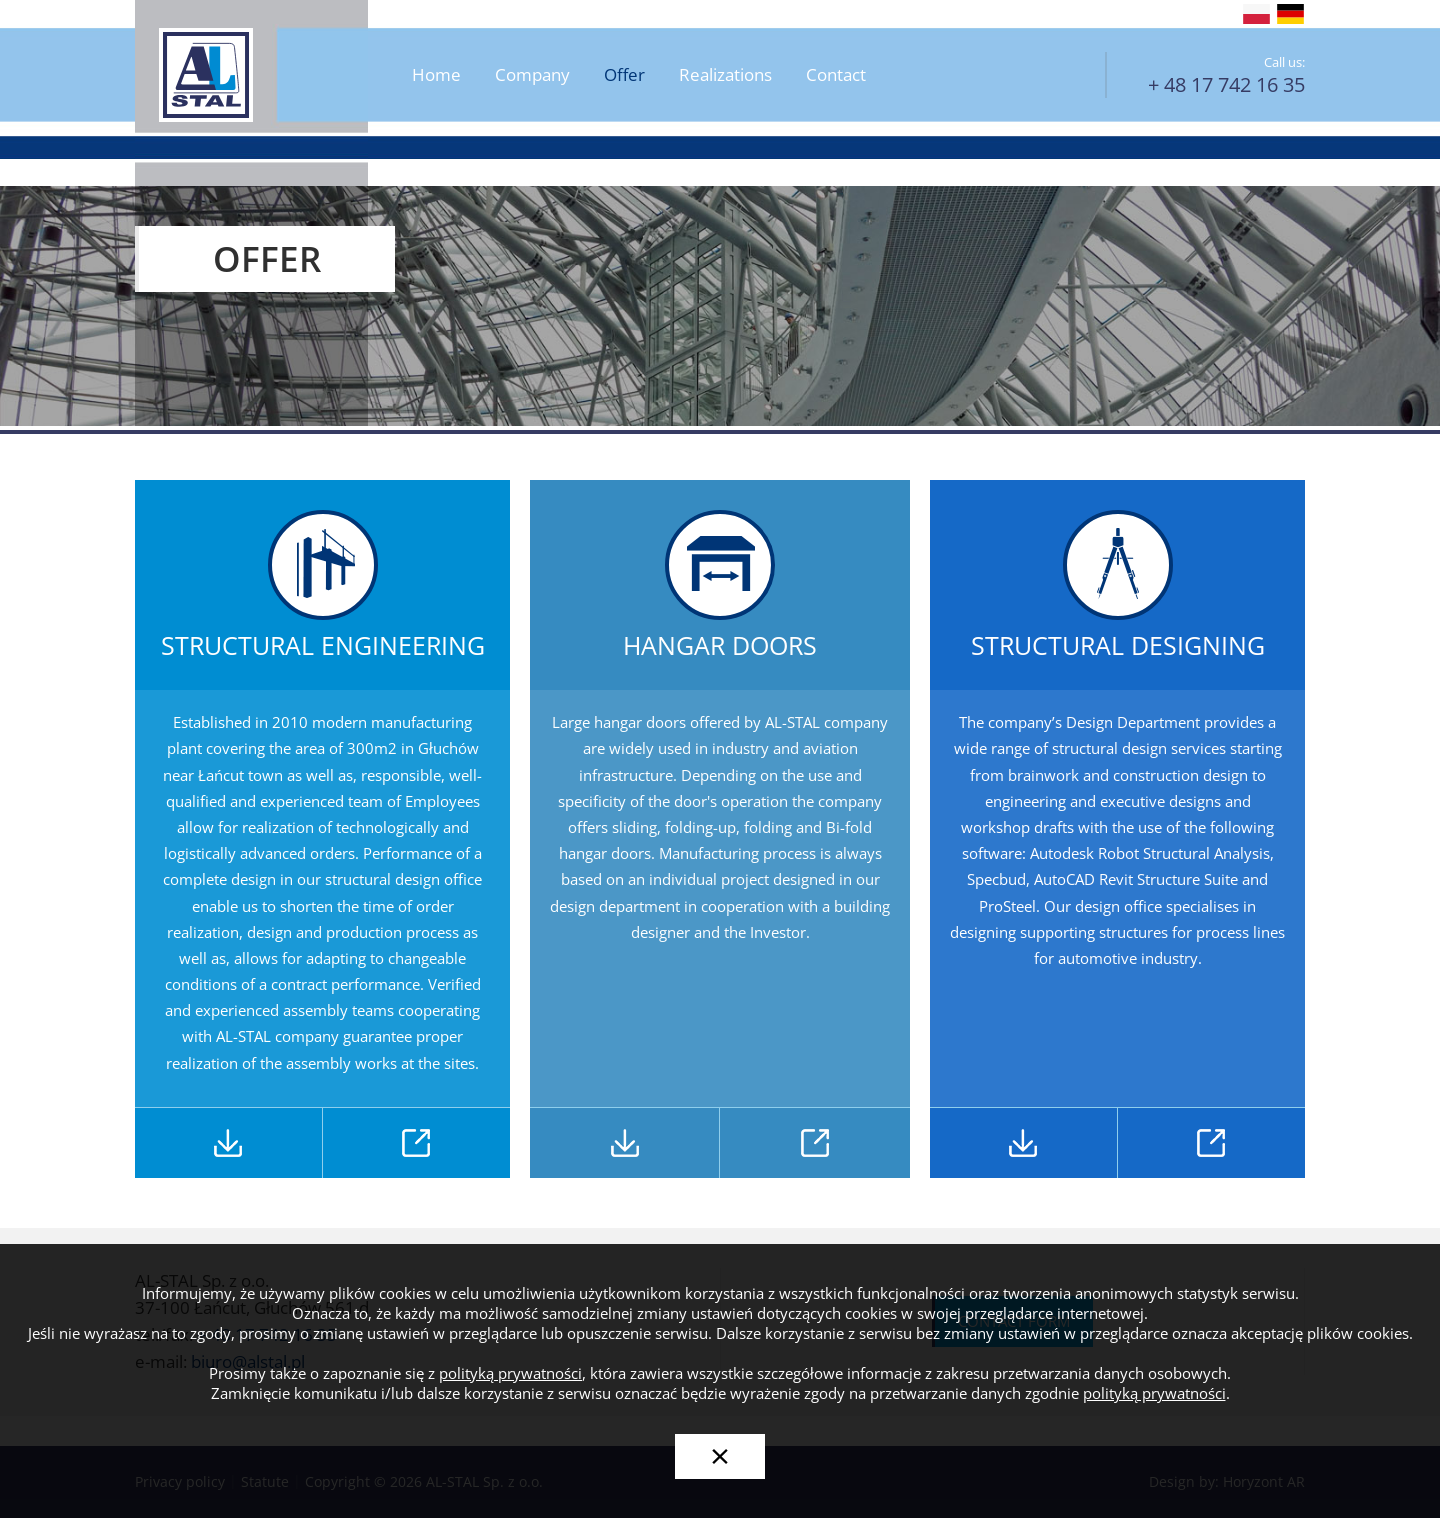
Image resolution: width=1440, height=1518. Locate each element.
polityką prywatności (510, 1373)
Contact (836, 75)
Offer (624, 75)
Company (532, 75)
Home (436, 75)
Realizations (725, 75)
